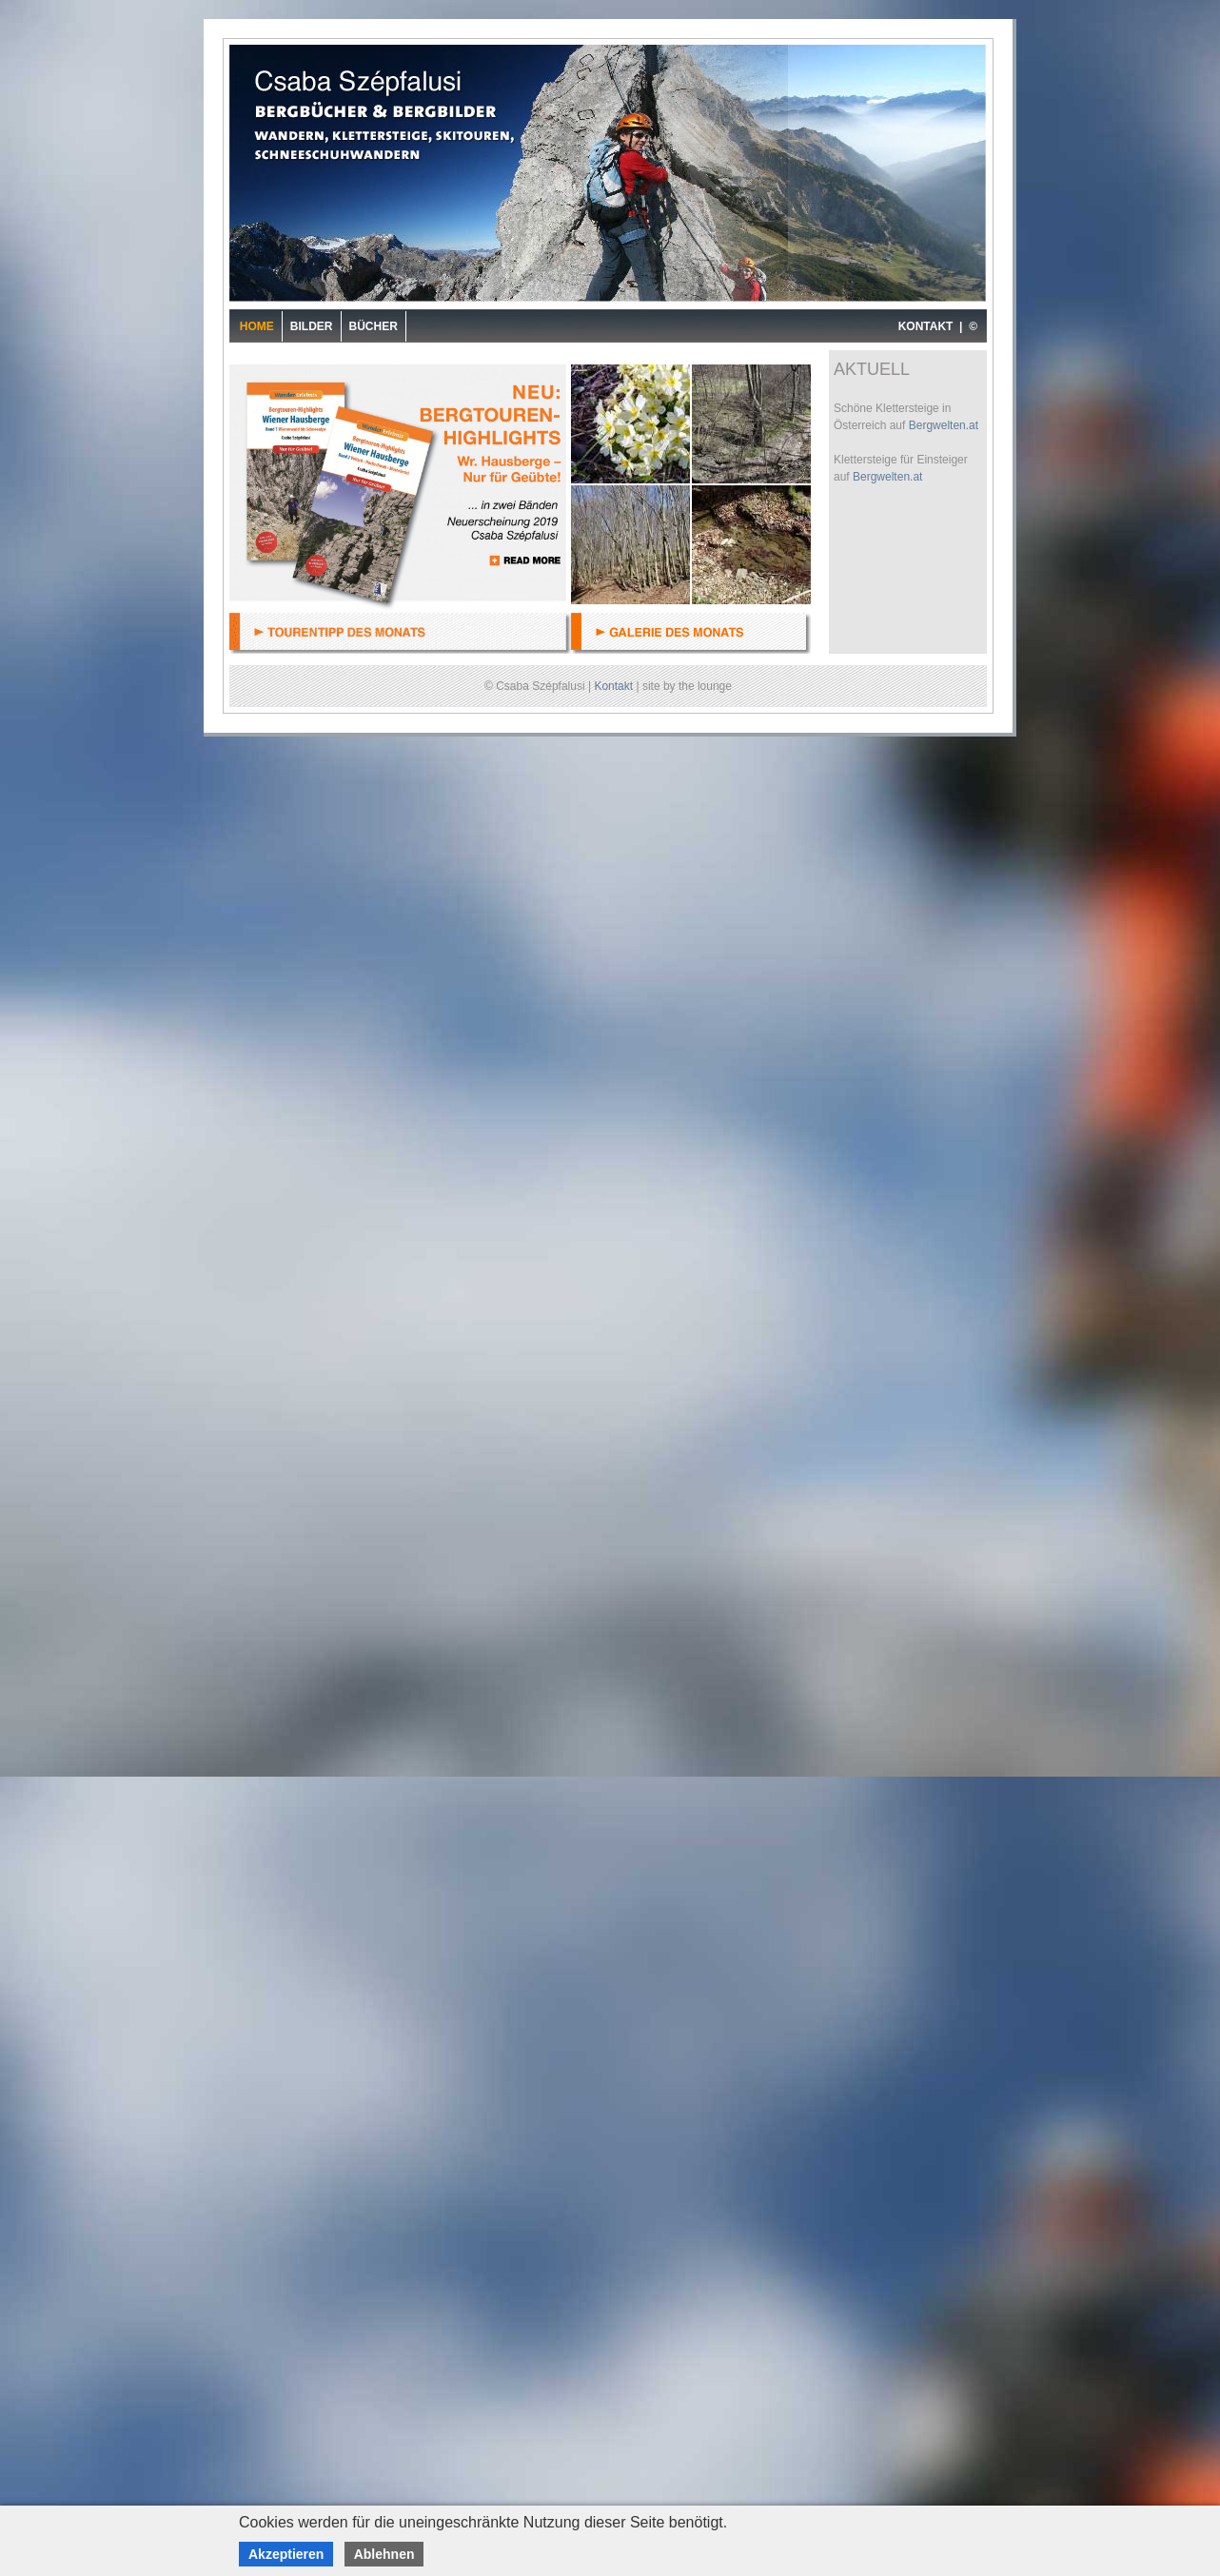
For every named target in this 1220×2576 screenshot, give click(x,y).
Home (257, 326)
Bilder (311, 326)
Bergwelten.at (943, 425)
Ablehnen (384, 2554)
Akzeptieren (286, 2554)
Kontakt (613, 686)
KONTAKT (926, 326)
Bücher (373, 326)
